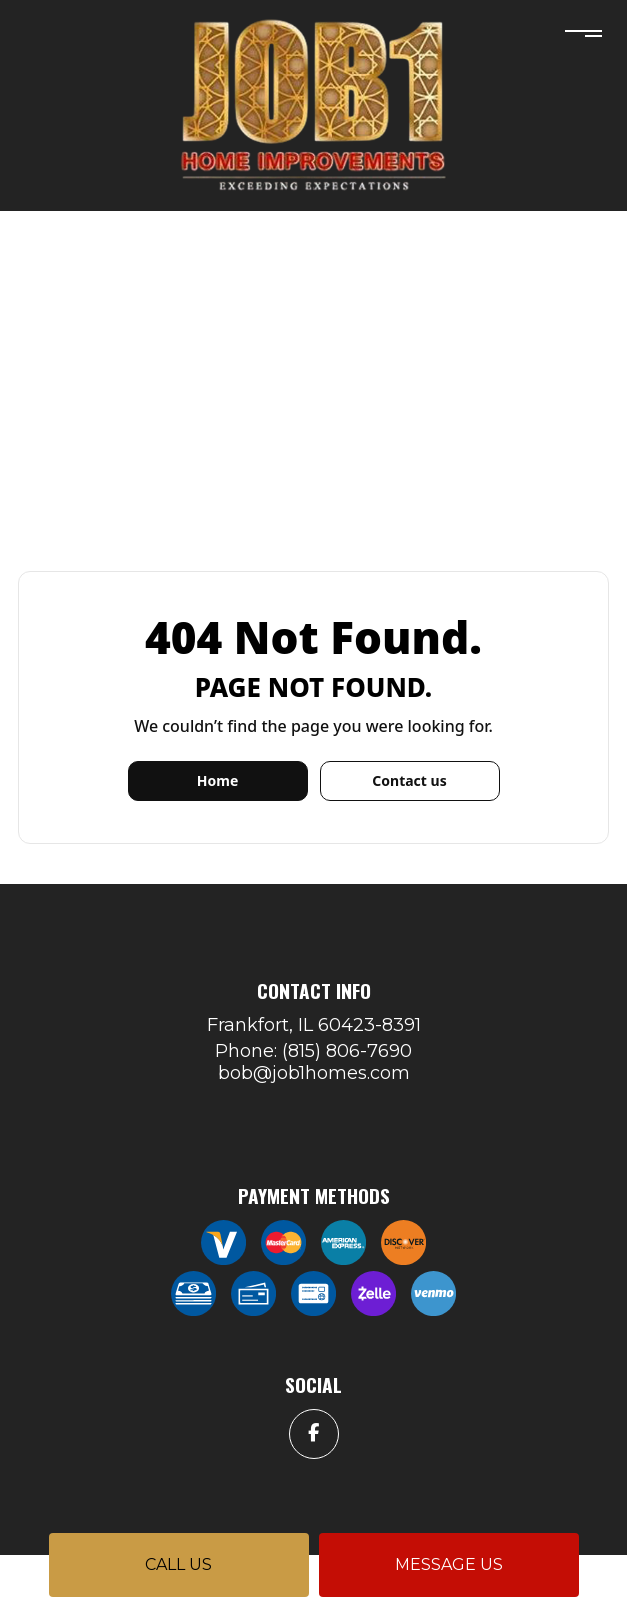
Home (217, 780)
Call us (178, 1564)
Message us (449, 1564)
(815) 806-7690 (347, 1051)
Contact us (409, 780)
